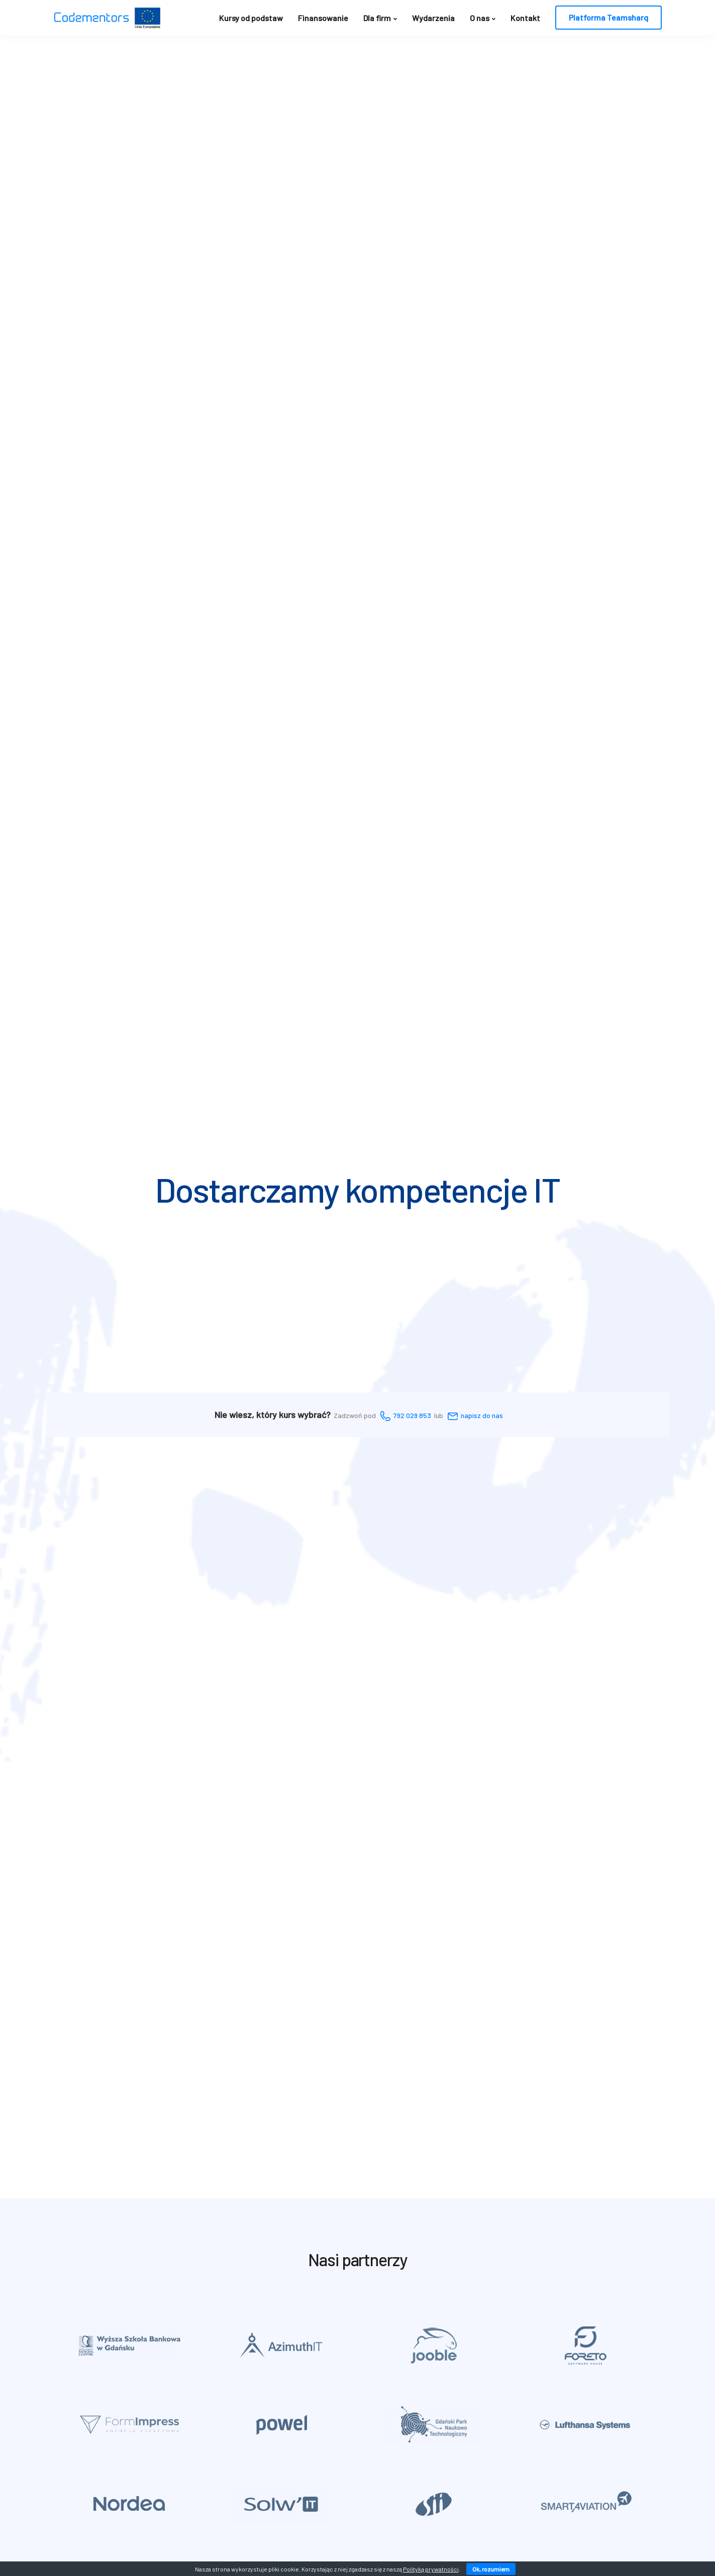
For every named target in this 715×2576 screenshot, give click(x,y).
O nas (479, 18)
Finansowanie (323, 18)
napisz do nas (482, 1415)
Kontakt (525, 18)
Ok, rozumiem (490, 2568)
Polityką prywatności (431, 2568)
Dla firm (377, 18)
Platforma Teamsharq (608, 17)
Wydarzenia (433, 18)
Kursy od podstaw (251, 18)
